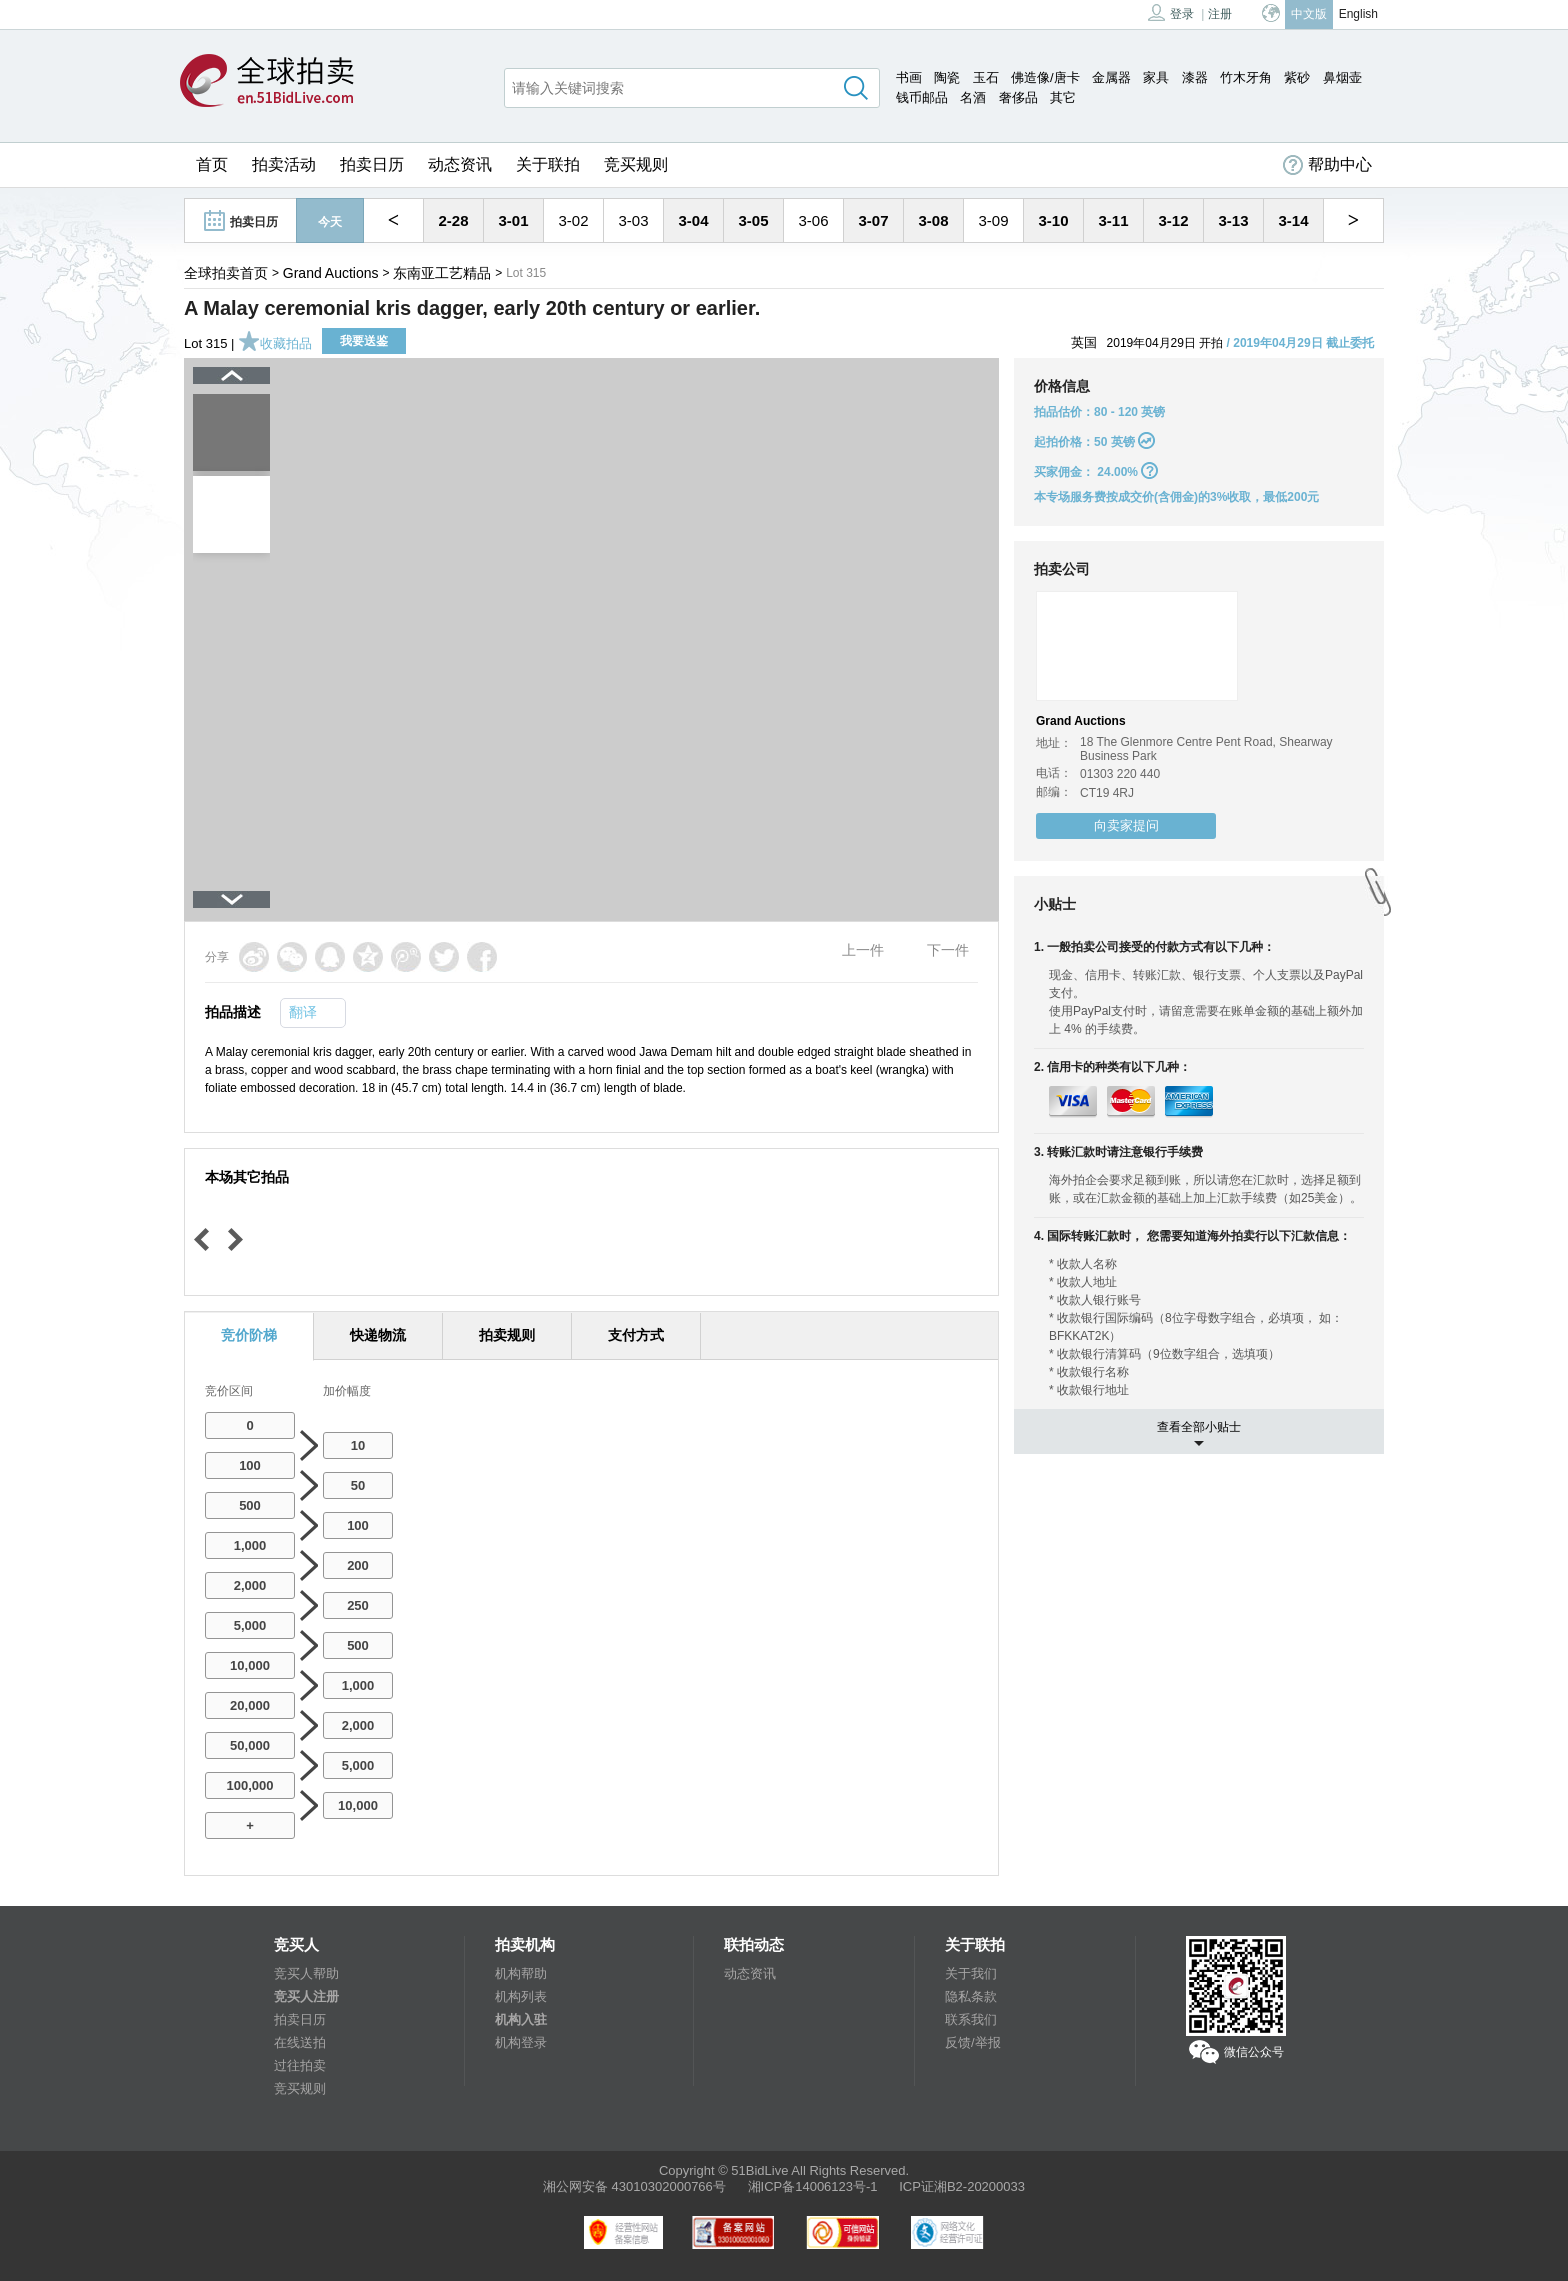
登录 (1171, 12)
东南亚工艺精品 (442, 273)
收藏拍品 (275, 343)
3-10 (1053, 220)
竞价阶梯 (249, 1335)
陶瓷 (947, 77)
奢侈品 (1018, 97)
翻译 (303, 1012)
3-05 (753, 220)
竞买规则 (636, 164)
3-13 (1233, 220)
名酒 (973, 97)
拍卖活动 (284, 164)
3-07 (873, 220)
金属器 (1111, 77)
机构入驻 (521, 2019)
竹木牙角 (1246, 77)
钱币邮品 (922, 97)
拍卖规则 (507, 1335)
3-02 (573, 220)
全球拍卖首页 (226, 273)
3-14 (1293, 220)
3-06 (813, 220)
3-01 (513, 220)
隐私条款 (971, 1996)
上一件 (863, 950)
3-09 (993, 220)
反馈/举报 (973, 2042)
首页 (212, 164)
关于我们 (971, 1973)
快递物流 (378, 1335)
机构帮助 (521, 1973)
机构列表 (521, 1996)
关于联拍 (548, 164)
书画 (909, 77)
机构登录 (521, 2042)
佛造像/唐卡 (1045, 77)
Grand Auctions (331, 273)
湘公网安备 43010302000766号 (634, 2186)
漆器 (1195, 77)
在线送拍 (300, 2042)
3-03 (633, 220)
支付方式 (636, 1335)
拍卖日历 (372, 164)
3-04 (693, 220)
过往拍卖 (300, 2065)
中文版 (1309, 14)
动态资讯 (460, 164)
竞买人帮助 (306, 1973)
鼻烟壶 (1342, 77)
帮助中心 (1327, 165)
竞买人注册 (306, 1996)
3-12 (1173, 220)
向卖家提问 (1126, 825)
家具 (1156, 77)
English (1358, 14)
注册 (1220, 14)
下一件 (948, 950)
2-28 (453, 220)
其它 (1063, 97)
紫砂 (1297, 77)
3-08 (933, 220)
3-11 (1113, 220)
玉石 (986, 77)
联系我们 (971, 2019)
